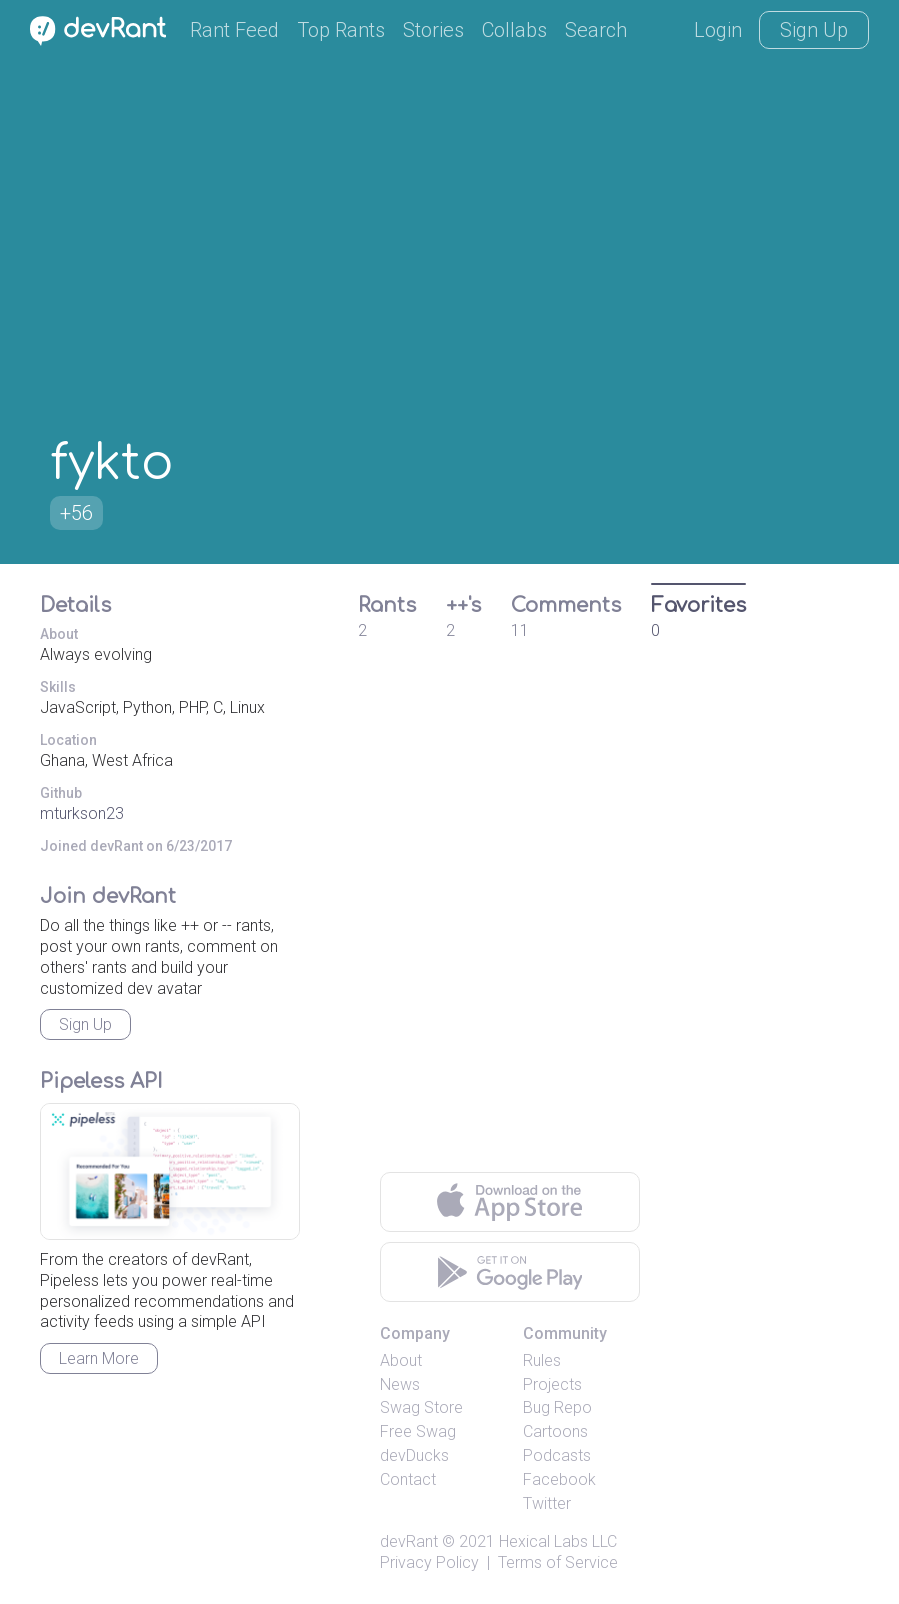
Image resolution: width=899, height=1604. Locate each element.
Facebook (559, 1479)
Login (718, 30)
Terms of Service (558, 1562)
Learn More (99, 1358)
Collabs (514, 30)
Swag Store (421, 1407)
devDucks (414, 1455)
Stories (433, 30)
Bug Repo (557, 1407)
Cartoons (555, 1431)
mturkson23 (82, 813)
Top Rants (341, 30)
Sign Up (814, 30)
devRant (409, 1541)
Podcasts (557, 1455)
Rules (542, 1360)
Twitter (547, 1503)
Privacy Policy (429, 1562)
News (400, 1384)
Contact (408, 1479)
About (401, 1360)
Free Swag (418, 1431)
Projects (552, 1384)
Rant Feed (234, 30)
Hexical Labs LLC (558, 1541)
